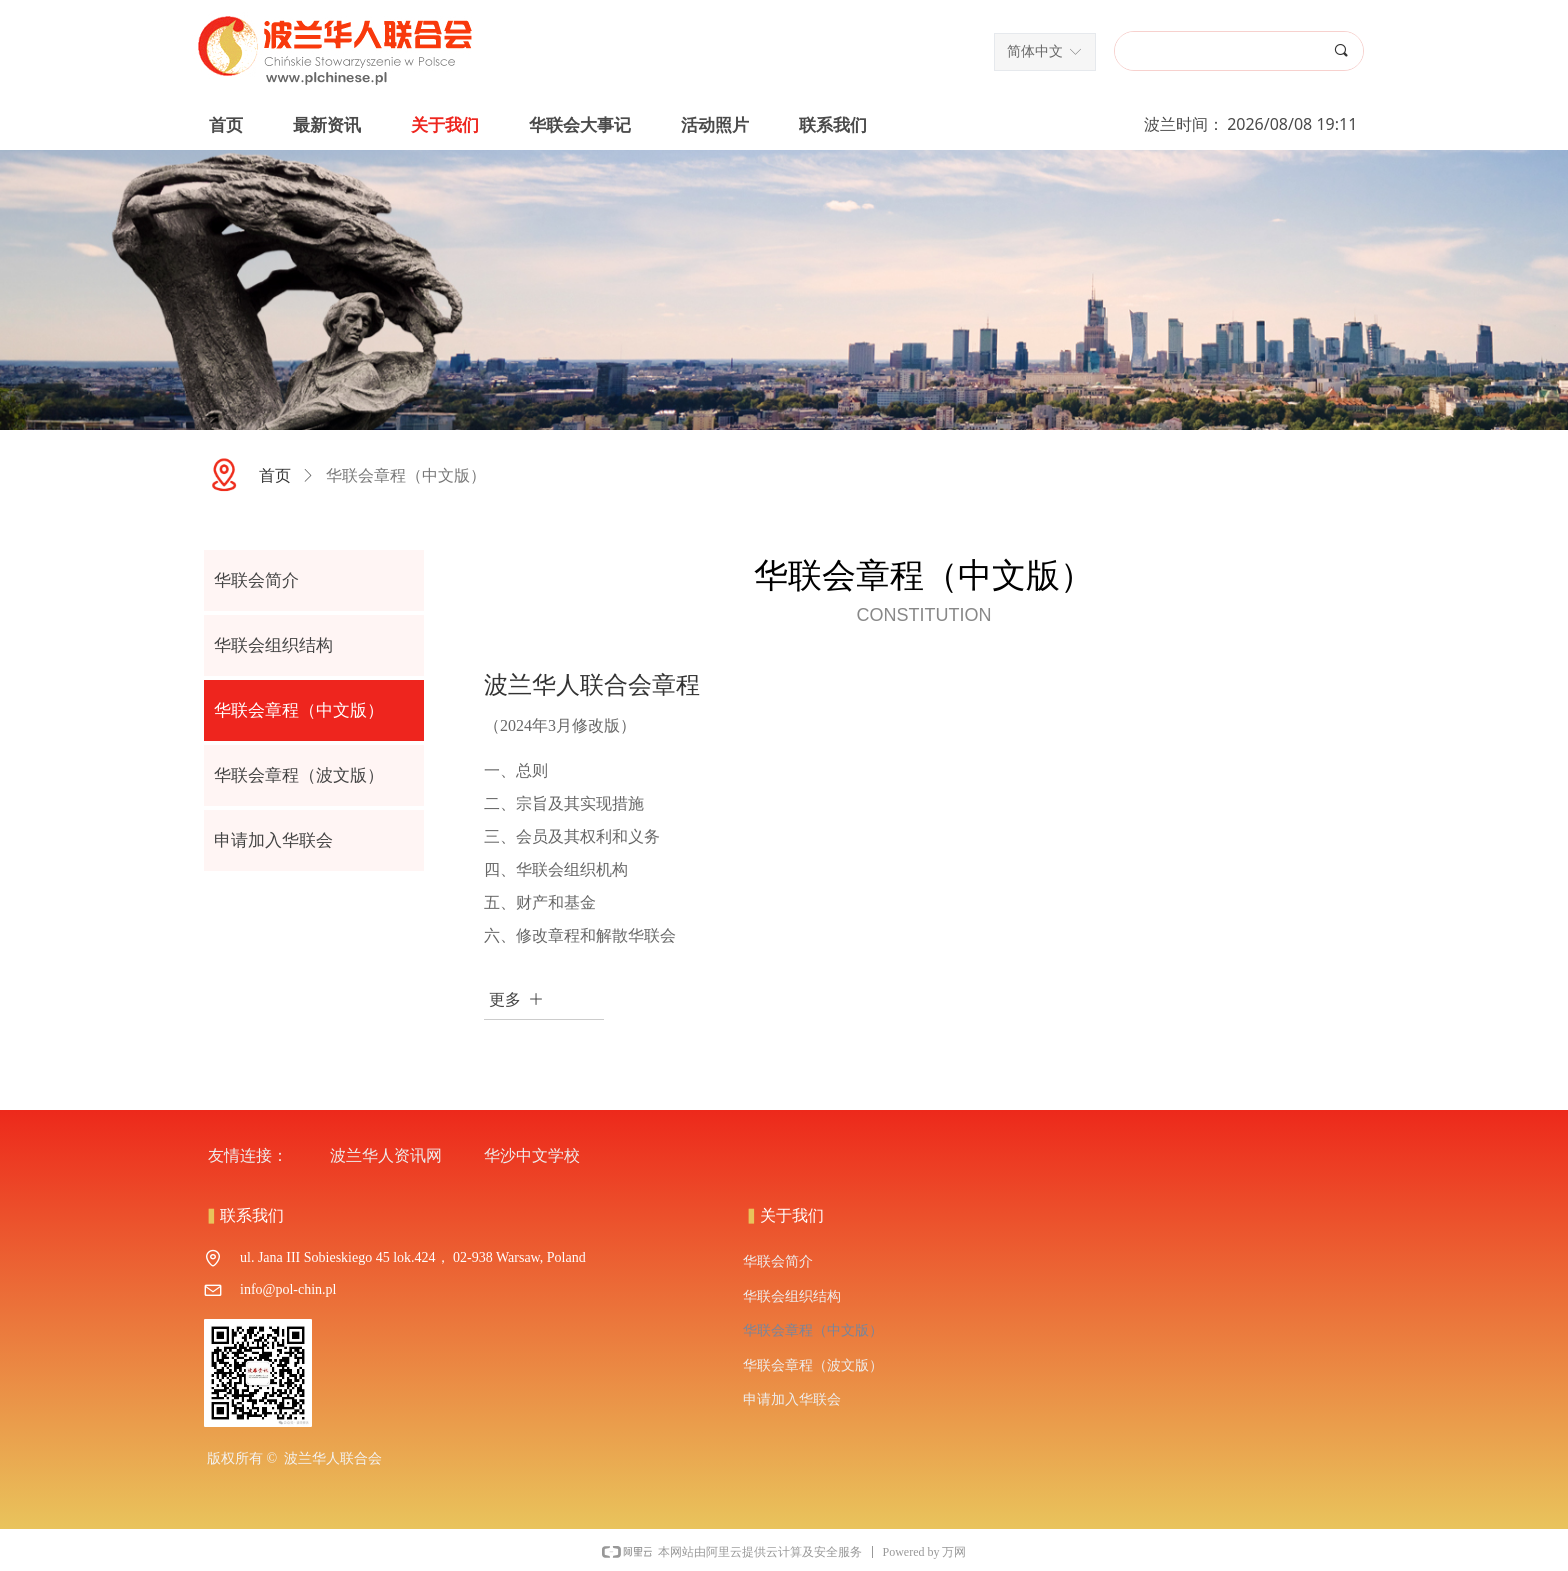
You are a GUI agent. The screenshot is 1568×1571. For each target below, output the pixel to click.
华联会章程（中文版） (406, 475)
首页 (275, 475)
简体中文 (1035, 51)
